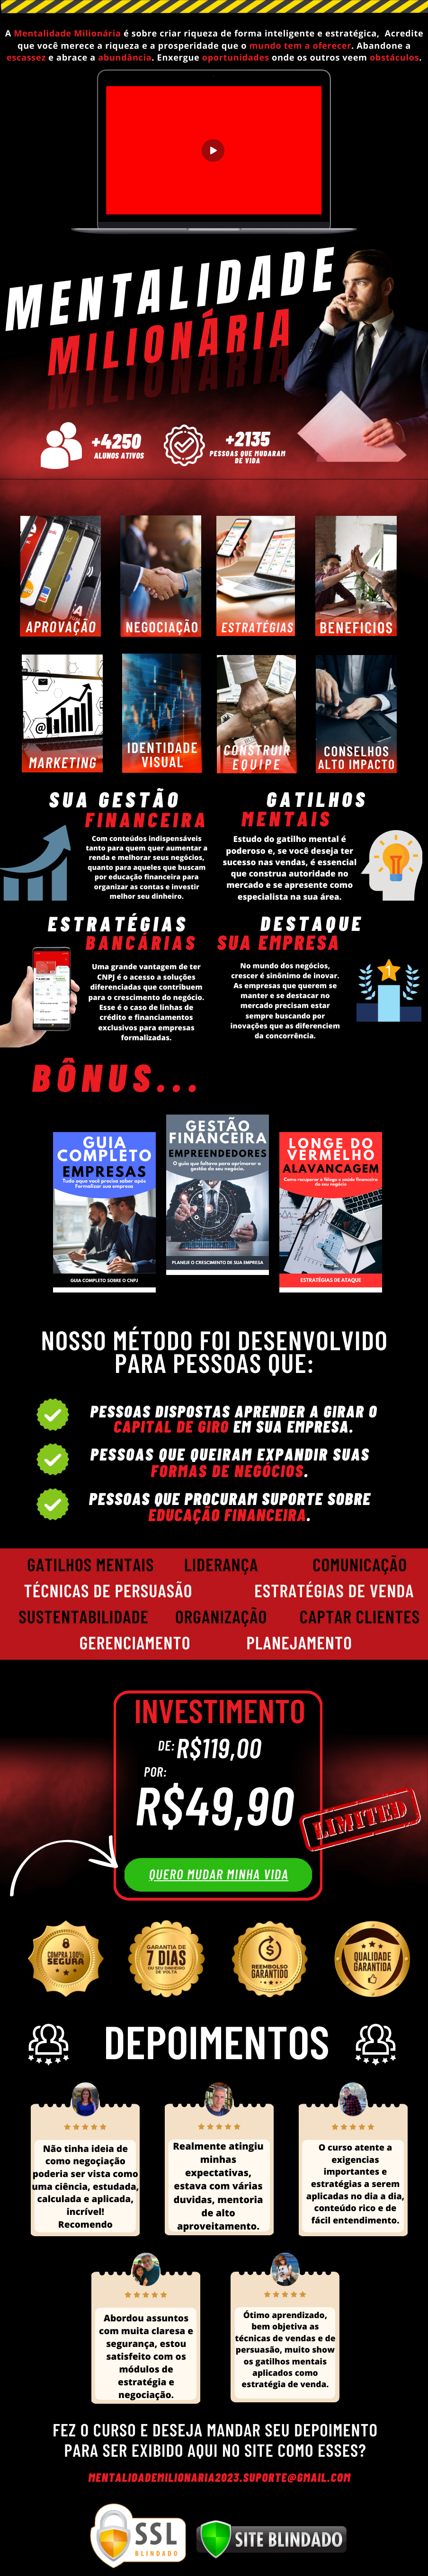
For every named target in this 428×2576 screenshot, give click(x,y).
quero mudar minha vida (219, 1874)
